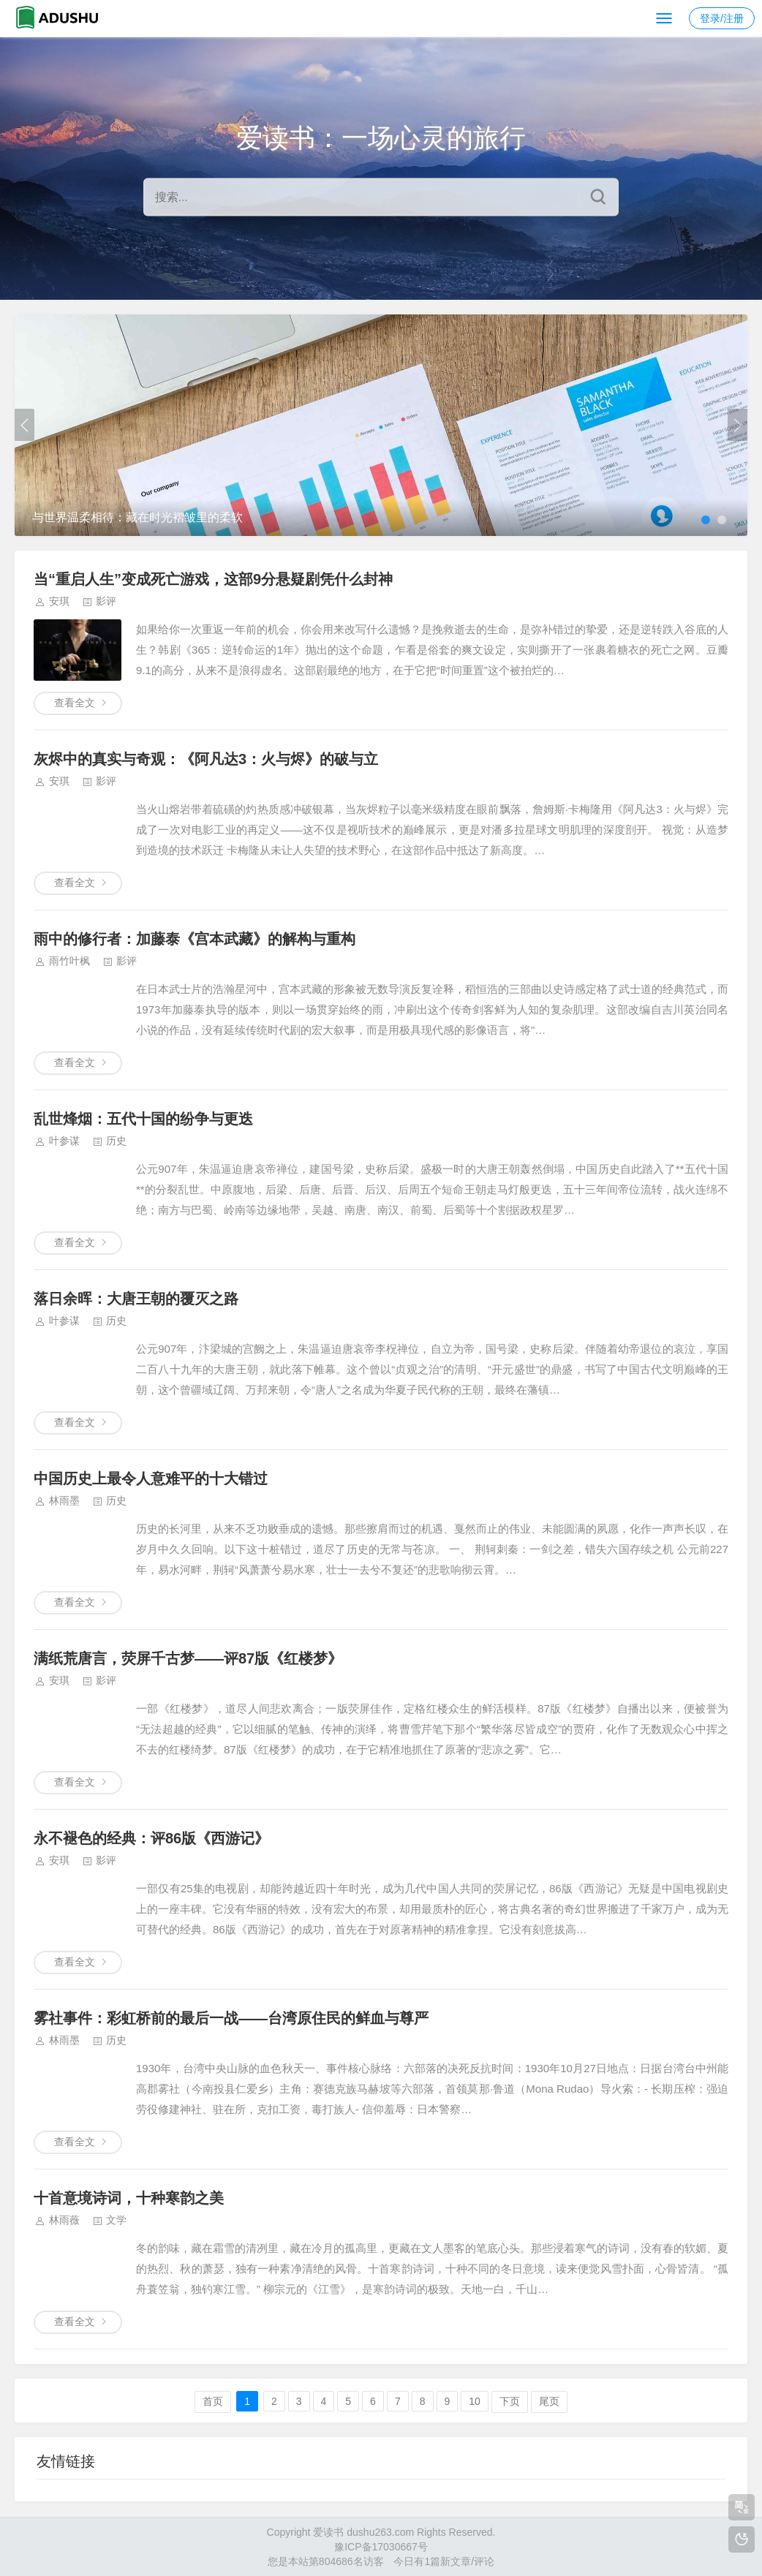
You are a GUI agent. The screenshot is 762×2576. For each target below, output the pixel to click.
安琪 (59, 601)
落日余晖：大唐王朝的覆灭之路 (136, 1299)
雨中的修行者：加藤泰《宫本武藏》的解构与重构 (194, 939)
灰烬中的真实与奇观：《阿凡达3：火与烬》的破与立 (206, 759)
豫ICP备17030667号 (381, 2547)
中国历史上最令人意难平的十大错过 (151, 1478)
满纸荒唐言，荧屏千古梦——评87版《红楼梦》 (188, 1658)
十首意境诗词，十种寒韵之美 (129, 2198)
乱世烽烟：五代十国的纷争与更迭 (143, 1119)
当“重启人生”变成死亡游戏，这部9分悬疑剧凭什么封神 (213, 579)
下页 (509, 2401)
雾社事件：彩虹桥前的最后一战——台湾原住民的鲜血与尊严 (231, 2018)
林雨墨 (64, 1500)
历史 (116, 1141)
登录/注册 (722, 18)
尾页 (549, 2401)
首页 (213, 2401)
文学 (116, 2220)
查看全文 (74, 703)
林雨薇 (64, 2220)
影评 (106, 601)
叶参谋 (64, 1141)
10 (474, 2401)
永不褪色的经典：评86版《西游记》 (151, 1838)
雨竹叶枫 (69, 961)
